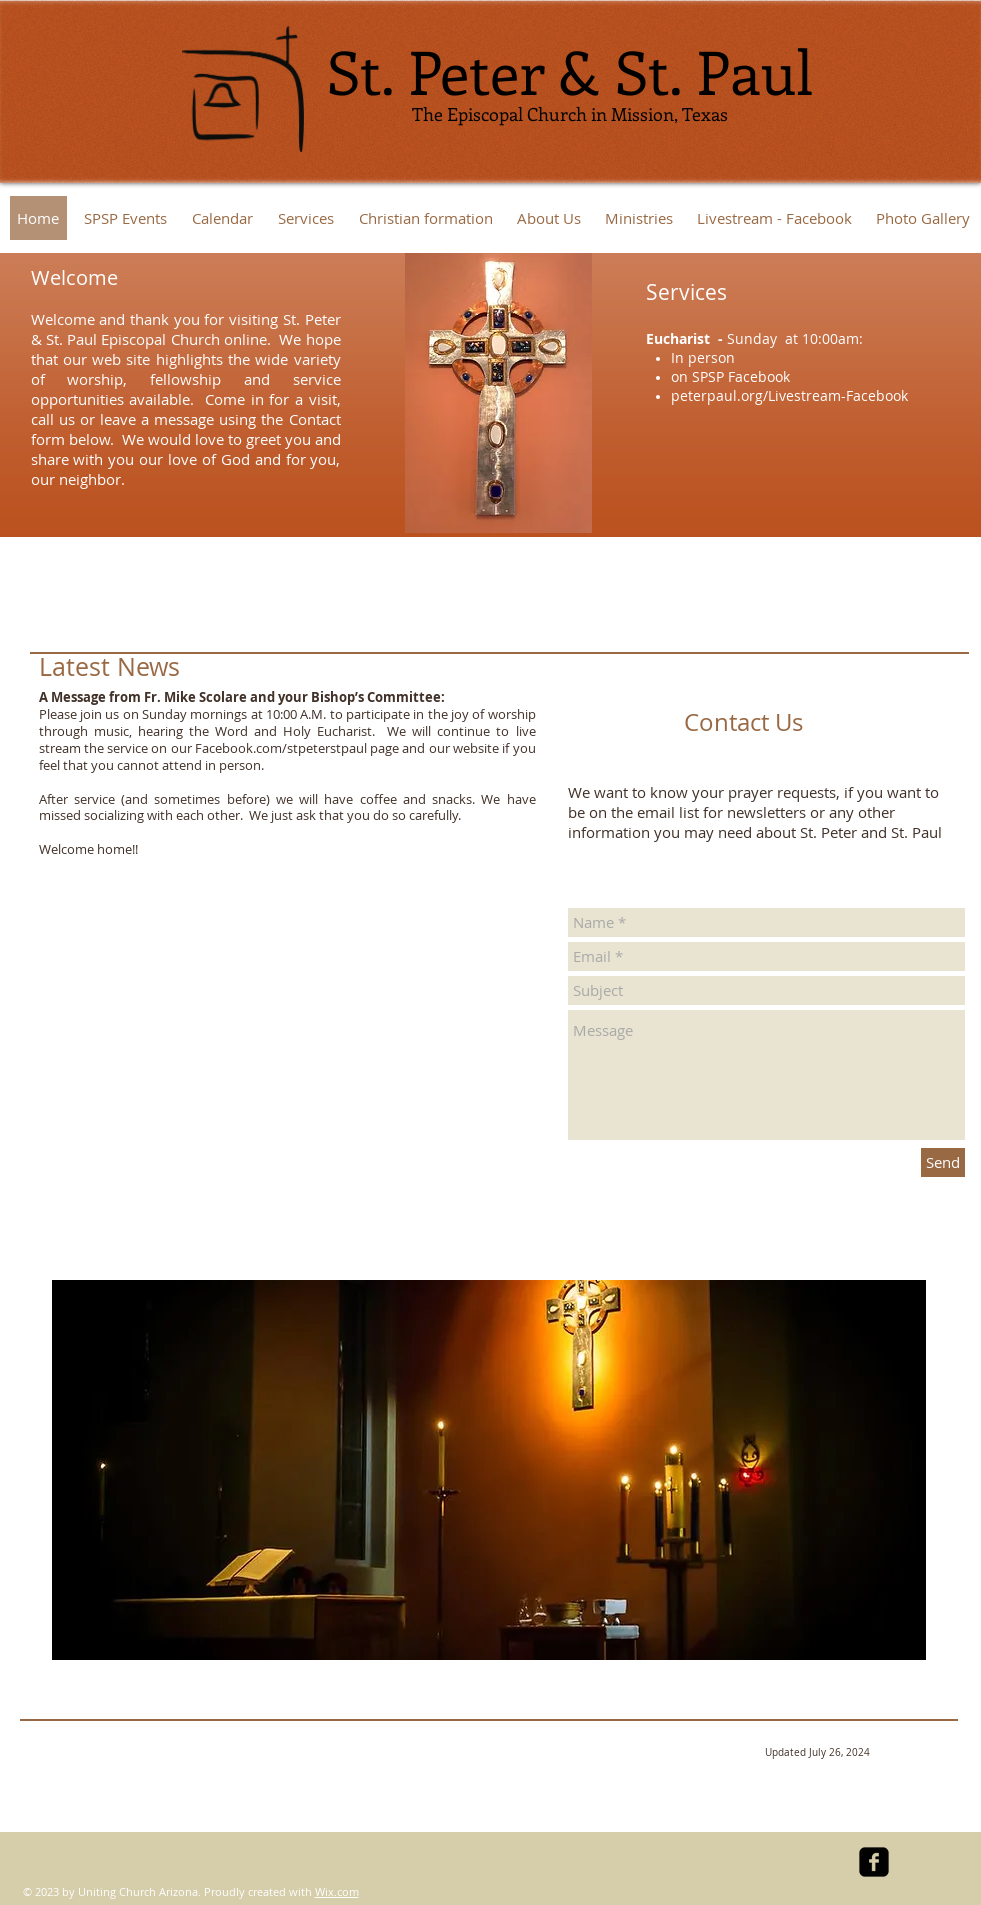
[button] (639, 218)
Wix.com (337, 1891)
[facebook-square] (874, 1862)
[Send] (943, 1162)
